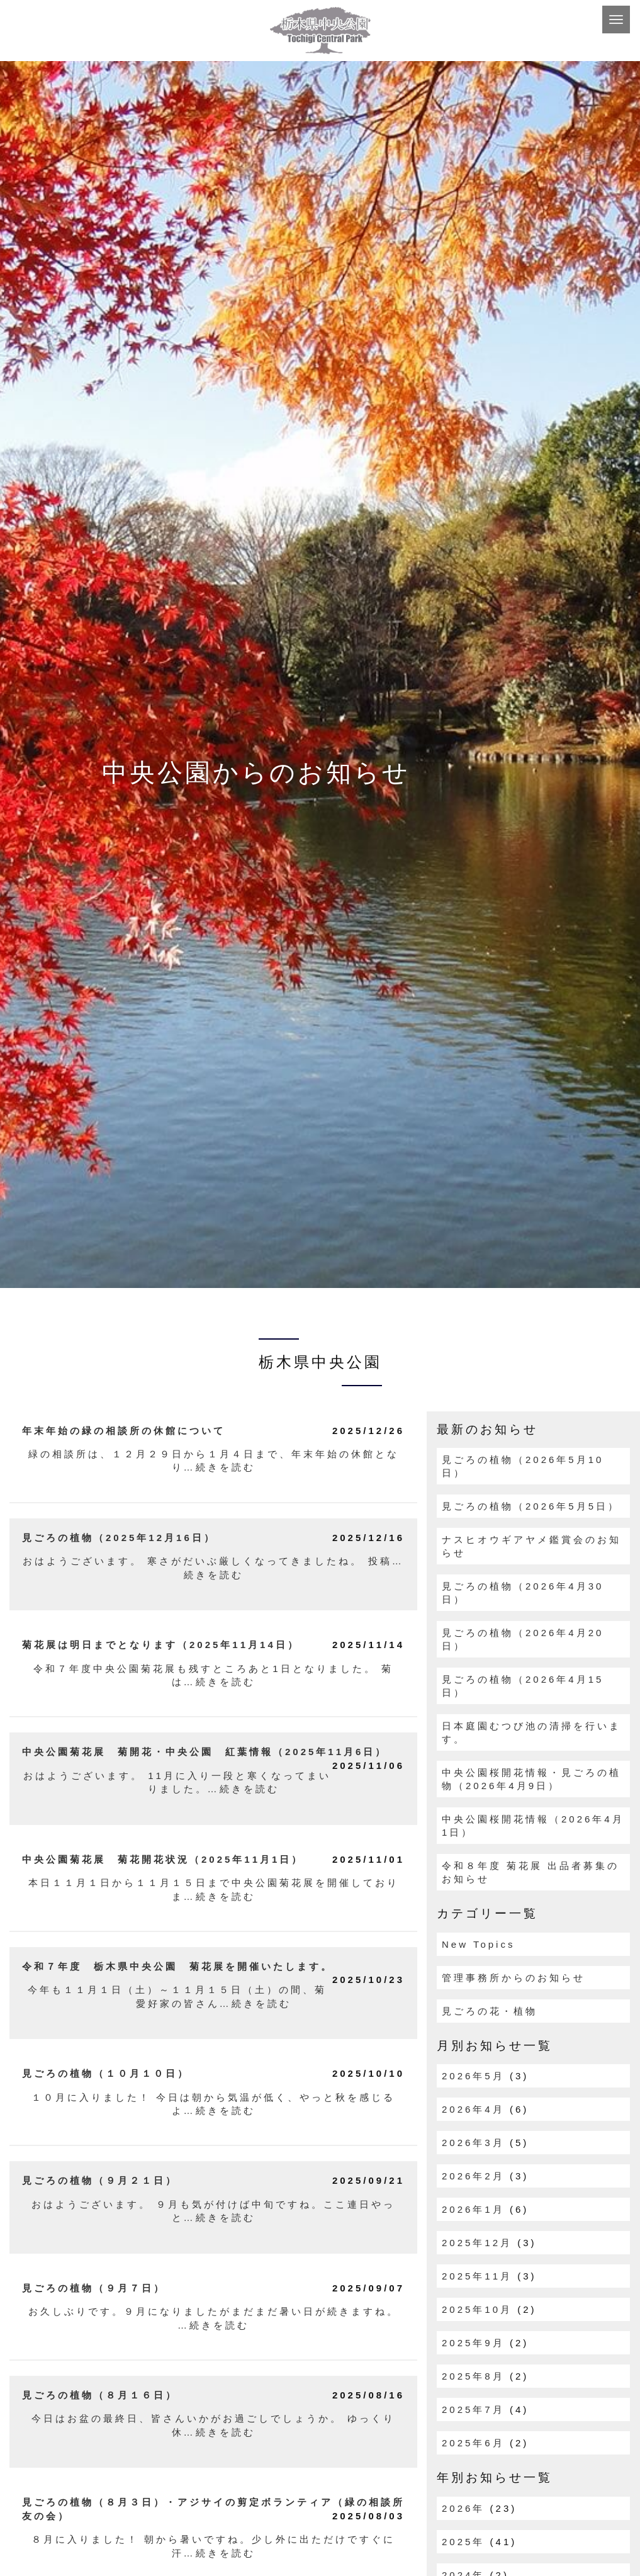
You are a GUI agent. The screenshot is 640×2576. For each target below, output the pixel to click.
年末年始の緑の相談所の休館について (123, 1430)
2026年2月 (473, 2176)
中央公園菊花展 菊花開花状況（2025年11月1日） (162, 1859)
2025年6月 (473, 2443)
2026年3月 (473, 2142)
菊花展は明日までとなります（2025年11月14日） (161, 1644)
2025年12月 (477, 2242)
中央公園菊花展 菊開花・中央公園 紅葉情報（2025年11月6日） (204, 1751)
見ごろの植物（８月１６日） (99, 2395)
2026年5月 (473, 2075)
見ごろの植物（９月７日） (94, 2288)
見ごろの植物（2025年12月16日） (119, 1537)
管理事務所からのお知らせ (513, 1977)
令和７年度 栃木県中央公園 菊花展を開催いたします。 (177, 1966)
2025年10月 (477, 2309)
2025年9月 (473, 2342)
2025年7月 (473, 2409)
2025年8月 (473, 2376)
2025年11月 (477, 2276)
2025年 (463, 2541)
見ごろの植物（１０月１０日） (105, 2073)
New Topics (478, 1944)
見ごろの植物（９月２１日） (99, 2180)
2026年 (463, 2508)
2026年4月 (473, 2109)
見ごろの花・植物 (489, 2011)
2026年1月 (473, 2209)
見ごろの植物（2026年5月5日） (531, 1506)
